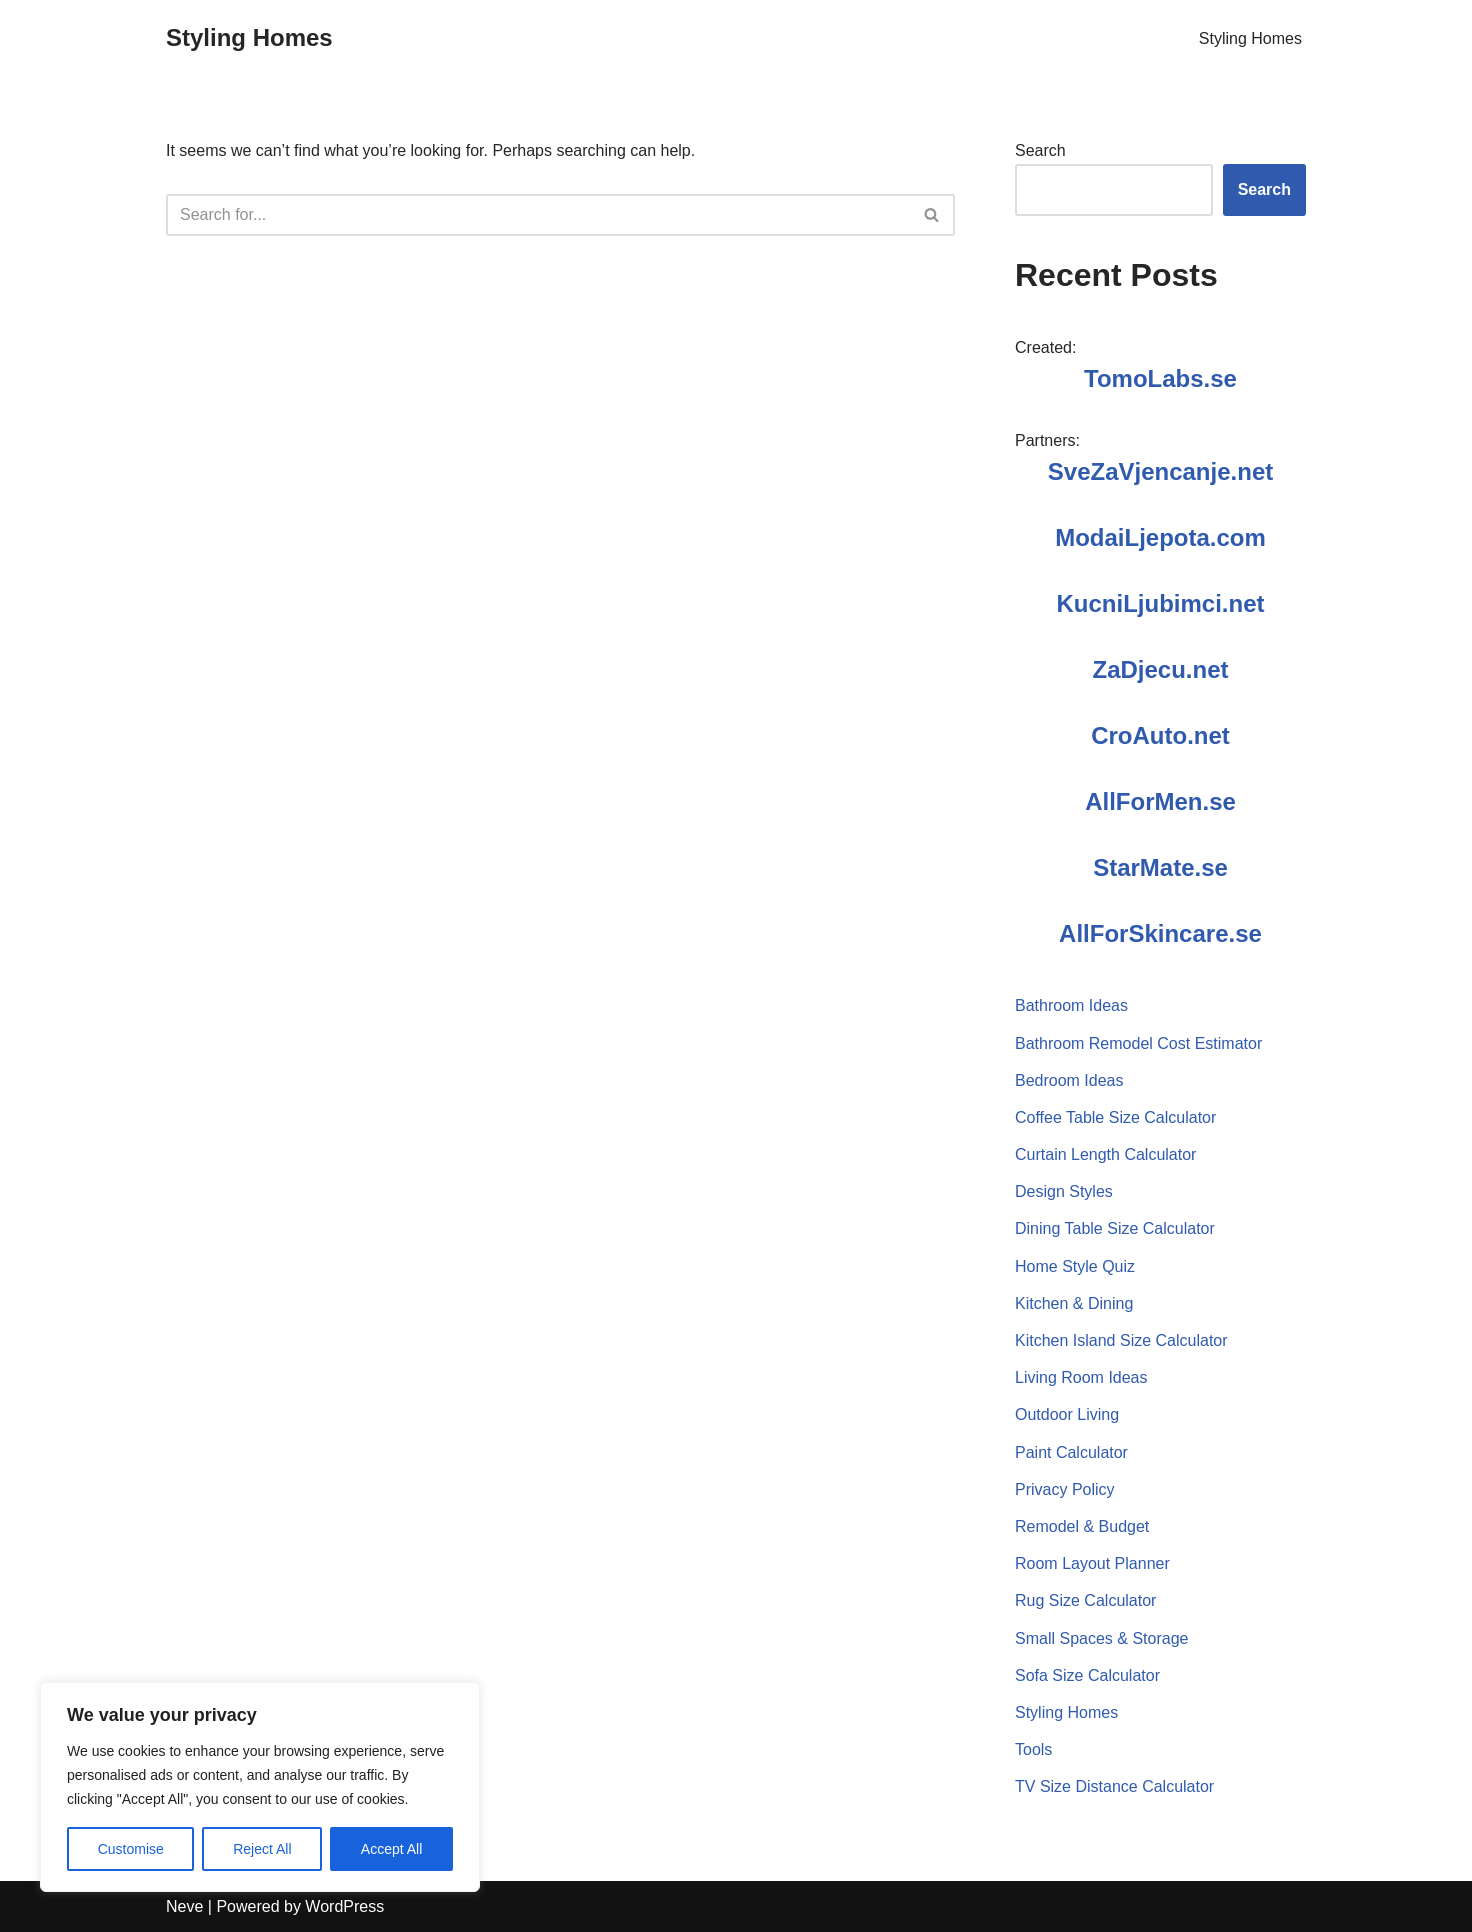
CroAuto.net (1160, 735)
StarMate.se (1160, 867)
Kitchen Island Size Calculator (1121, 1340)
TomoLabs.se (1160, 378)
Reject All (262, 1849)
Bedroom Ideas (1069, 1080)
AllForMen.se (1160, 801)
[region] (260, 1787)
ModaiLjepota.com (1160, 537)
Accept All (391, 1849)
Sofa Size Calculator (1087, 1675)
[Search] (538, 215)
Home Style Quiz (1075, 1266)
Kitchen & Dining (1074, 1303)
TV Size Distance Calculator (1114, 1786)
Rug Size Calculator (1085, 1600)
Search (1040, 150)
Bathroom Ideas (1071, 1005)
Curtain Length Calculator (1105, 1154)
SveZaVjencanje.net (1160, 471)
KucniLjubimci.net (1160, 603)
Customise (131, 1849)
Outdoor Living (1067, 1414)
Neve (184, 1906)
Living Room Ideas (1081, 1377)
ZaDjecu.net (1160, 669)
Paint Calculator (1071, 1452)
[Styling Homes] (249, 38)
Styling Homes (1250, 38)
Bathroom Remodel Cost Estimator (1138, 1043)
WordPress (344, 1906)
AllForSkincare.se (1160, 933)
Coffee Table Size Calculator (1115, 1117)
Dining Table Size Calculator (1115, 1228)
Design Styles (1064, 1191)
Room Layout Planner (1092, 1563)
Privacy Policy (1065, 1489)
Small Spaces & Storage (1101, 1638)
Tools (1033, 1749)
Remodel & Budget (1082, 1526)
